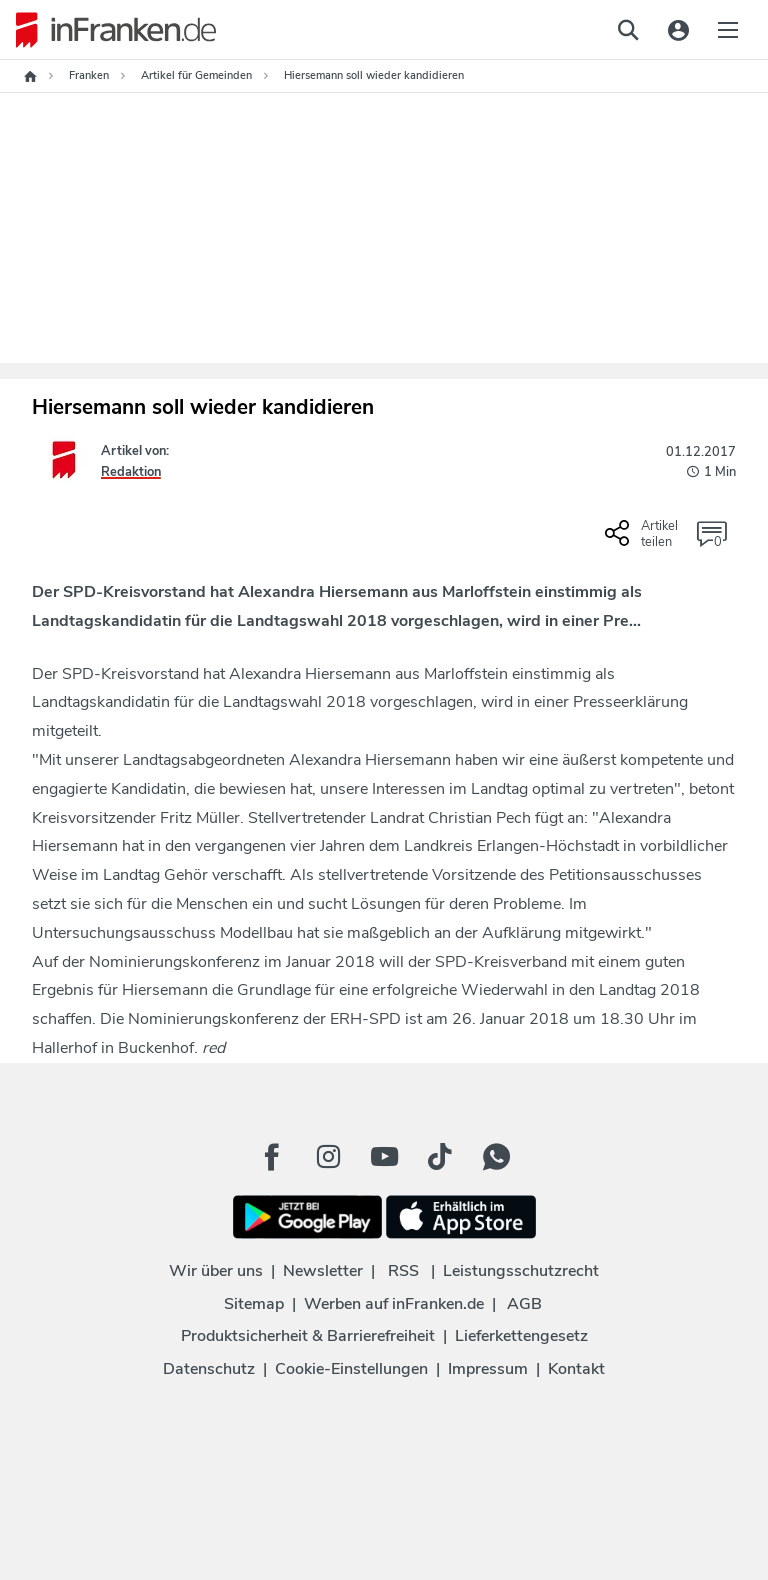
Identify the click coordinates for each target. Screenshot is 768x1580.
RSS (403, 1271)
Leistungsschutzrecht (521, 1271)
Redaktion (131, 472)
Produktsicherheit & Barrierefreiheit (308, 1336)
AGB (524, 1304)
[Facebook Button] (272, 1157)
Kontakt (576, 1369)
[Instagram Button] (328, 1157)
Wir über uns (216, 1271)
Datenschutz (209, 1369)
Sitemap (254, 1304)
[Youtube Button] (384, 1157)
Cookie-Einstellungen (351, 1369)
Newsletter (323, 1271)
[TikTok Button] (440, 1157)
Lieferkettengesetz (521, 1336)
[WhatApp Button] (496, 1157)
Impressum (488, 1369)
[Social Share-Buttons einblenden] (644, 541)
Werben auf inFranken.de (394, 1304)
